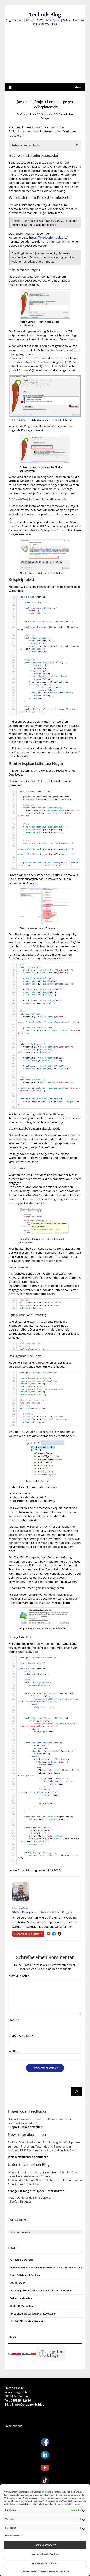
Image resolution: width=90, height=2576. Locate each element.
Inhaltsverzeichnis (26, 145)
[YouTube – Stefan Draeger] (48, 1934)
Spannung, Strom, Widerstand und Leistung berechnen (41, 2290)
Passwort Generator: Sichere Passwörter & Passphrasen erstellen (46, 2267)
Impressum (64, 2571)
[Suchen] (76, 2091)
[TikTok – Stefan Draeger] (59, 1934)
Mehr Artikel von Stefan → (28, 1933)
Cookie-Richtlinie (28, 2571)
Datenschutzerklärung (48, 2571)
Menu (77, 87)
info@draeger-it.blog (29, 2404)
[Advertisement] (45, 51)
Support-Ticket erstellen (25, 2127)
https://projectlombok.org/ (48, 237)
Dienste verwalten (13, 2535)
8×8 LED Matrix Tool (22, 2305)
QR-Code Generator (21, 2259)
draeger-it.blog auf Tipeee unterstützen (36, 2191)
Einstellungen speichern (45, 2563)
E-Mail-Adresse (21, 2036)
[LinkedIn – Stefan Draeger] (54, 1934)
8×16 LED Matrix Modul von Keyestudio (33, 2313)
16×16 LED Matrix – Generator (28, 2321)
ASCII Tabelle (17, 2282)
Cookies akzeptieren (45, 2544)
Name (14, 2020)
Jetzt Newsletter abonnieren (28, 2157)
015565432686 (21, 2400)
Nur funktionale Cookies (45, 2554)
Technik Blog (45, 15)
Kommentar (19, 1976)
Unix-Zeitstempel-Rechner (25, 2275)
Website (14, 2051)
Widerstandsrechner (21, 2298)
